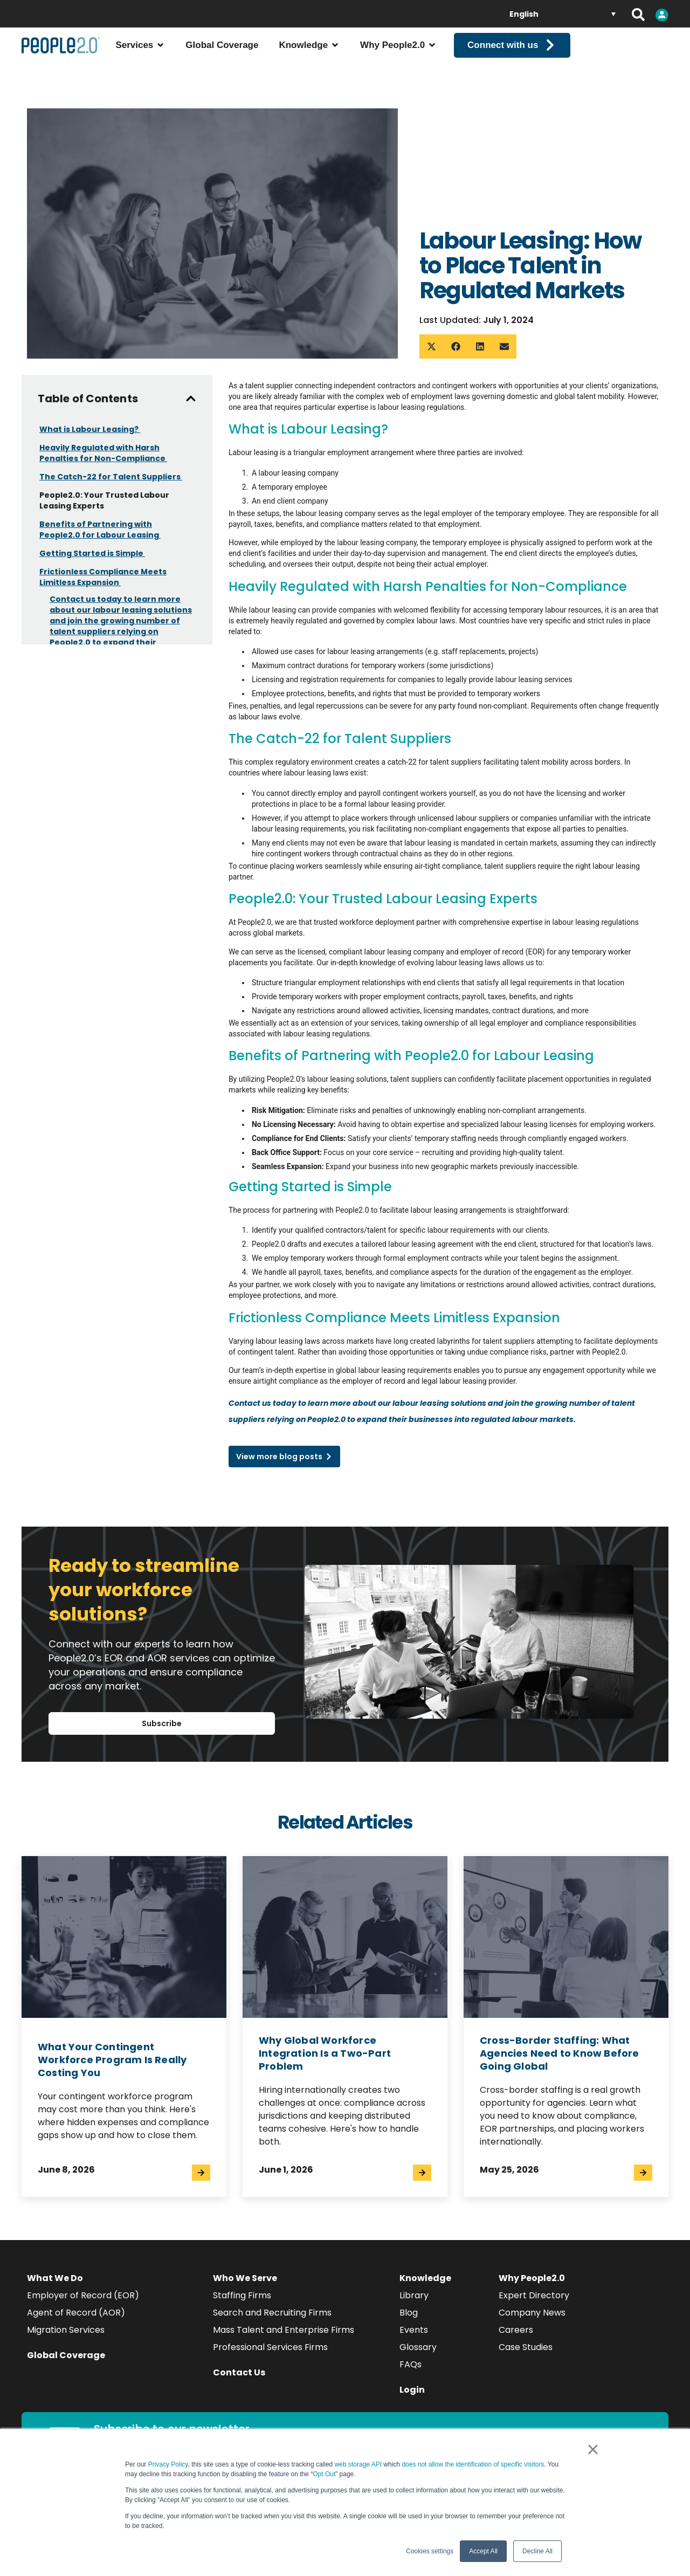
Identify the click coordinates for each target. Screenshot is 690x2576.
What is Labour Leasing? (89, 439)
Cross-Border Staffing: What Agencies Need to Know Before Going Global (559, 2062)
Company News (532, 2322)
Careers (516, 2339)
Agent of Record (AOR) (76, 2322)
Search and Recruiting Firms (272, 2322)
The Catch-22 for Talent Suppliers (110, 486)
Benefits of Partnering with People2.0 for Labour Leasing (100, 539)
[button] (431, 356)
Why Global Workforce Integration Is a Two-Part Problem (325, 2062)
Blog (408, 2322)
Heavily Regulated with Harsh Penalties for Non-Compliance (103, 462)
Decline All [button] (537, 2551)
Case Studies (526, 2356)
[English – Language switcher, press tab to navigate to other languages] (562, 13)
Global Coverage (66, 2364)
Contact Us (239, 2381)
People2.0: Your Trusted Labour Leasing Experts (104, 510)
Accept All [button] (483, 2551)
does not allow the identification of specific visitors (473, 2464)
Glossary (418, 2356)
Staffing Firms (242, 2304)
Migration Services (66, 2339)
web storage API (359, 2464)
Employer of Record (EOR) (83, 2304)
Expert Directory (534, 2304)
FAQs (410, 2373)
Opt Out (324, 2474)
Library (414, 2304)
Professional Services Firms (270, 2356)
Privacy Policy (168, 2464)
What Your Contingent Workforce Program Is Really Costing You (112, 2069)
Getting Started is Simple (92, 563)
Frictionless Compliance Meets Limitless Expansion (103, 586)
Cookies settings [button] (429, 2551)
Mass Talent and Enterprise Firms (283, 2339)
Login (412, 2399)
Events (413, 2339)
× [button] (592, 2449)
